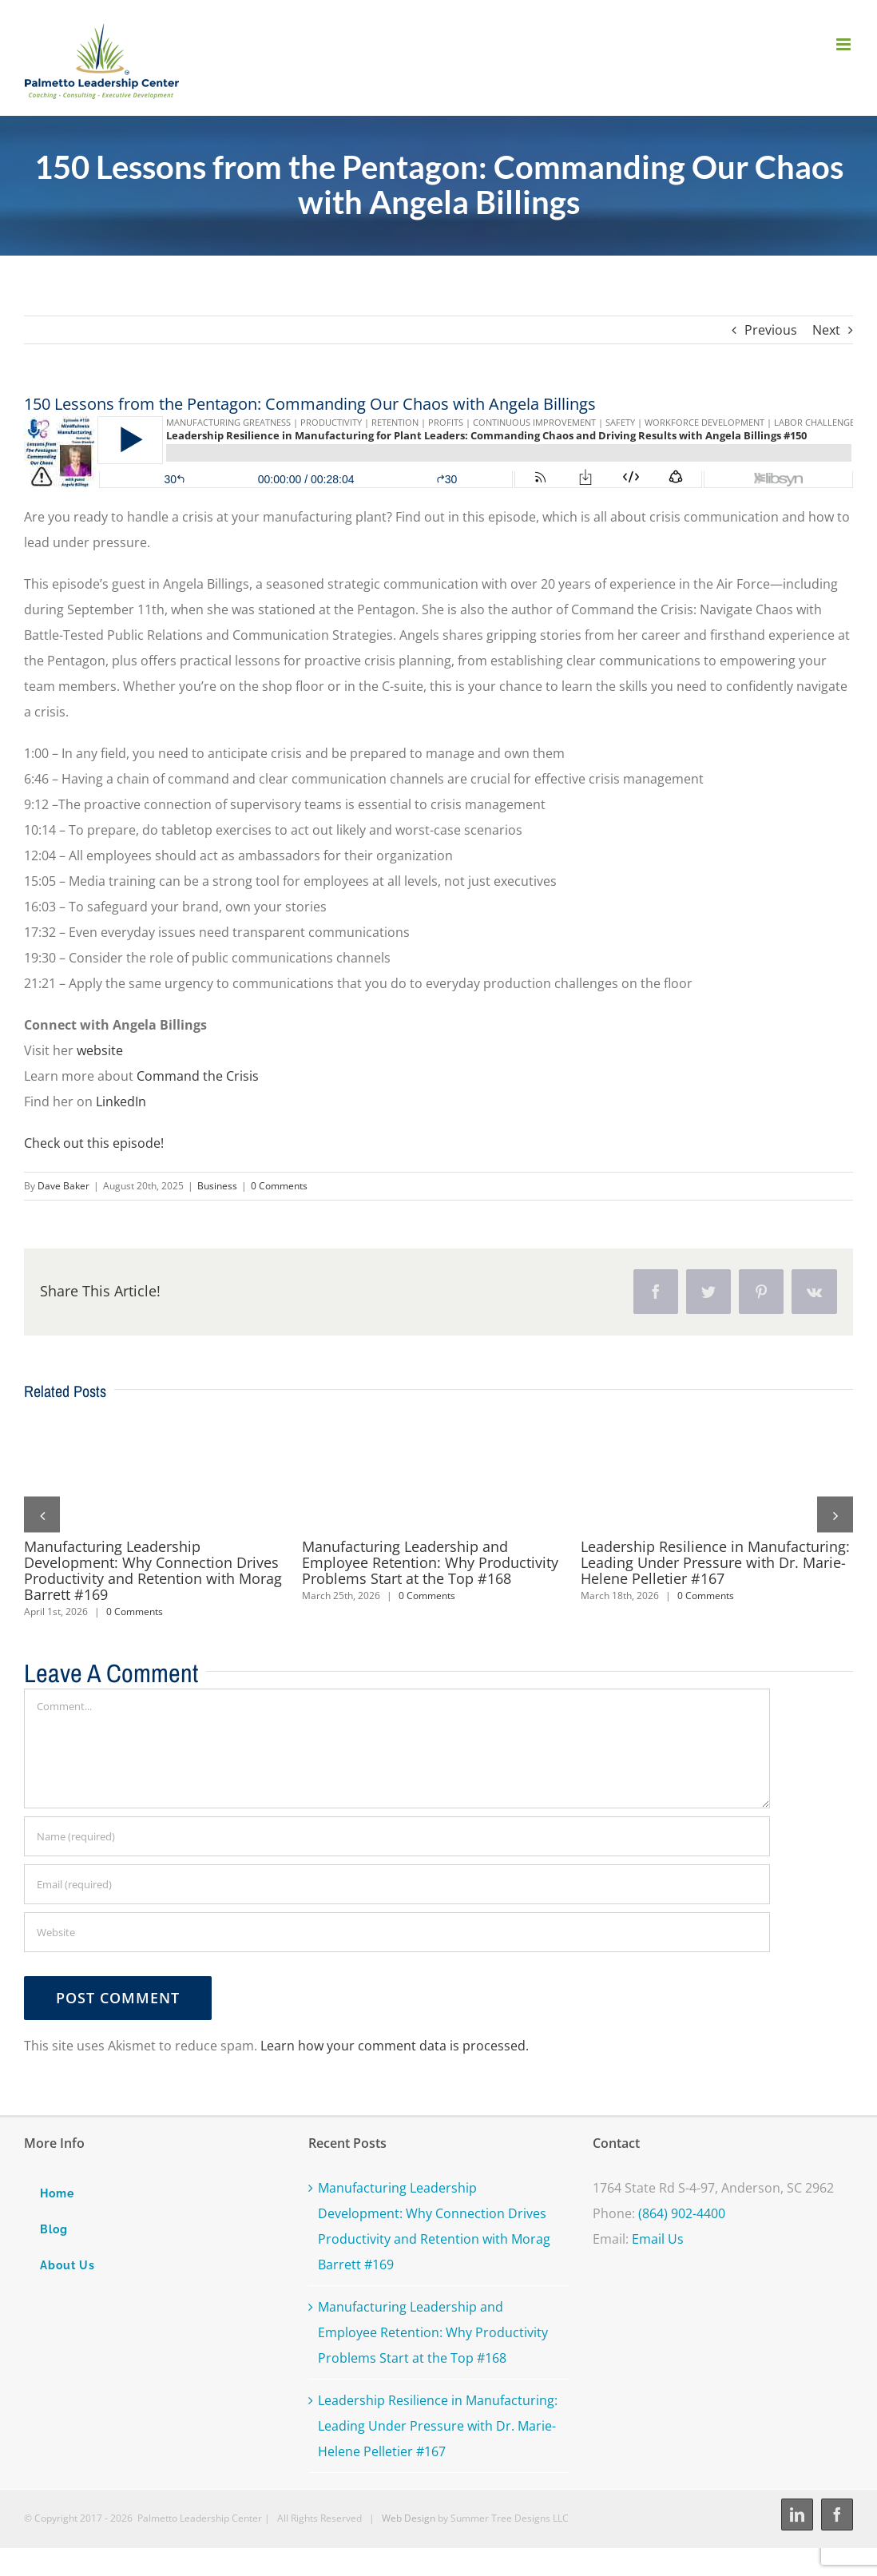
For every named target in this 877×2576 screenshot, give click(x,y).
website (100, 1050)
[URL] (397, 1932)
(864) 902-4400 (681, 2213)
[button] (42, 1515)
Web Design (408, 2518)
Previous (770, 330)
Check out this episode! (94, 1143)
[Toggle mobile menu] (844, 44)
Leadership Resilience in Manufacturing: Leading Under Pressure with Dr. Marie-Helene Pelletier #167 (715, 1562)
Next (826, 330)
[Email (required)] (397, 1884)
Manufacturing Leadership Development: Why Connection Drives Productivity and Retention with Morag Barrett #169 (153, 1570)
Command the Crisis (198, 1076)
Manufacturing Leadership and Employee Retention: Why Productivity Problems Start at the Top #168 (430, 1562)
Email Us (658, 2239)
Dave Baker (63, 1186)
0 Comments (279, 1186)
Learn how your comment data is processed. (394, 2045)
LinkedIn (122, 1101)
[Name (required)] (397, 1836)
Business (217, 1186)
